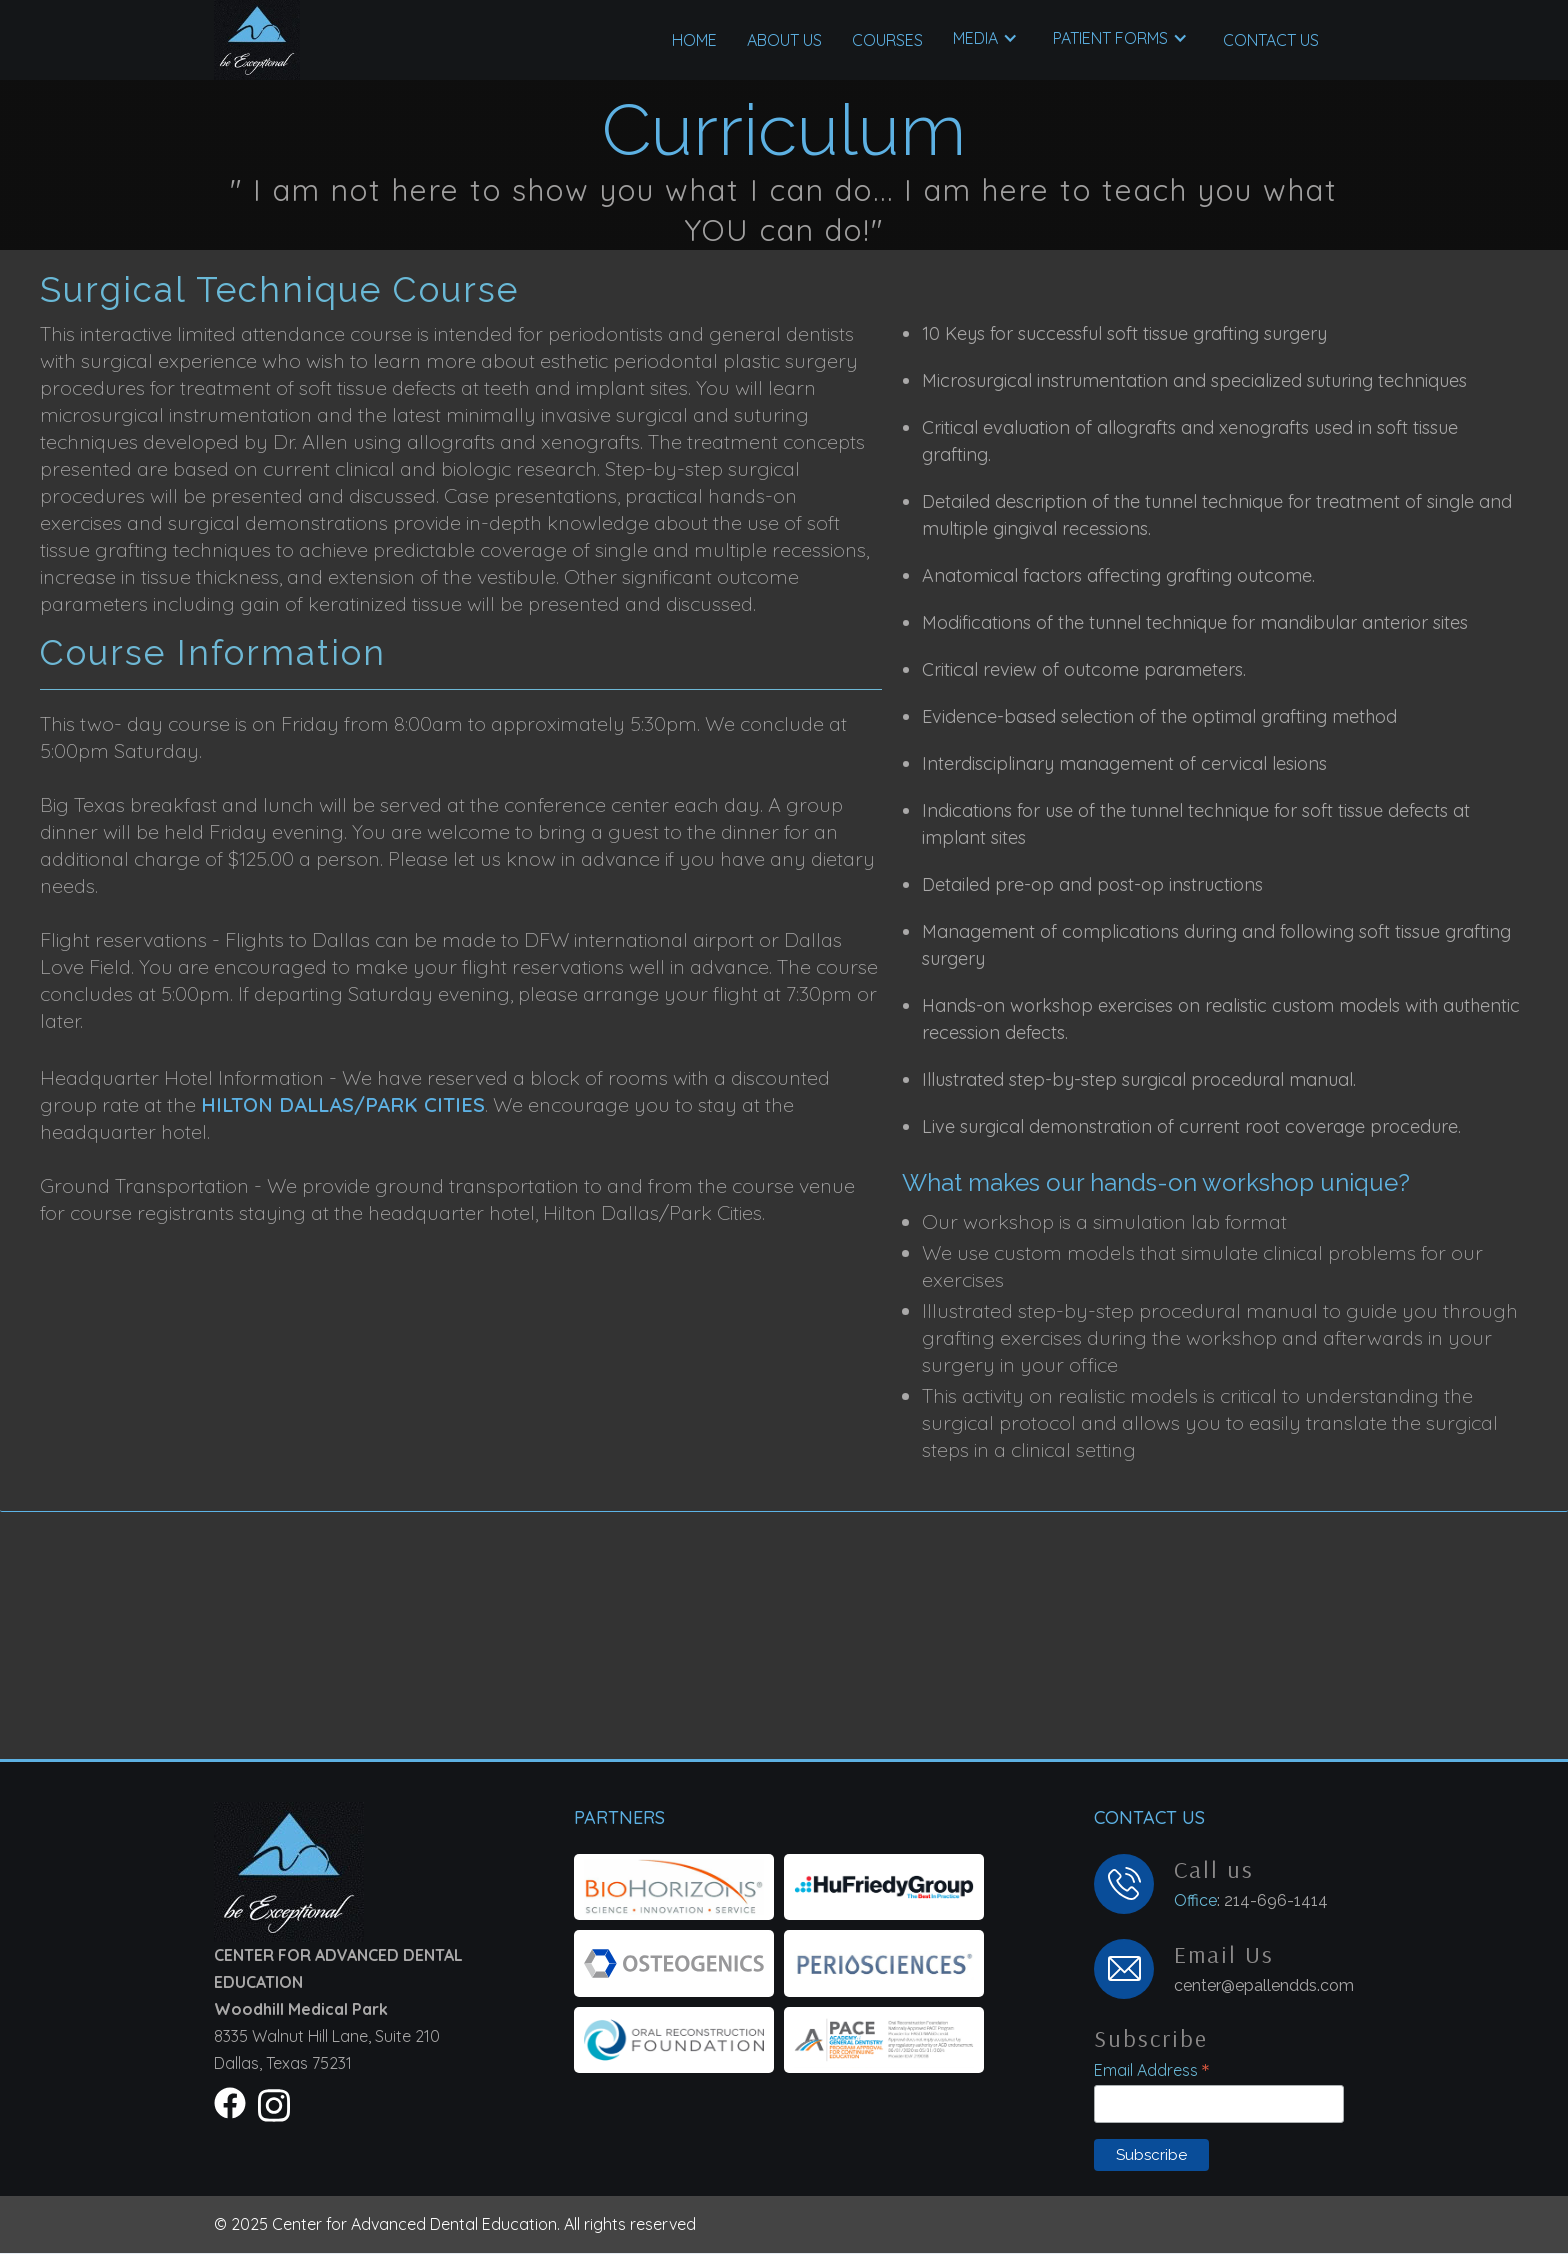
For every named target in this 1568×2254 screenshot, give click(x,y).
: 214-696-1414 (1251, 1900)
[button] (887, 40)
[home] (257, 40)
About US (784, 40)
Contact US (1271, 40)
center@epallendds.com (1264, 1985)
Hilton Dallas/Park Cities (343, 1104)
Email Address (1151, 2069)
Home (694, 40)
